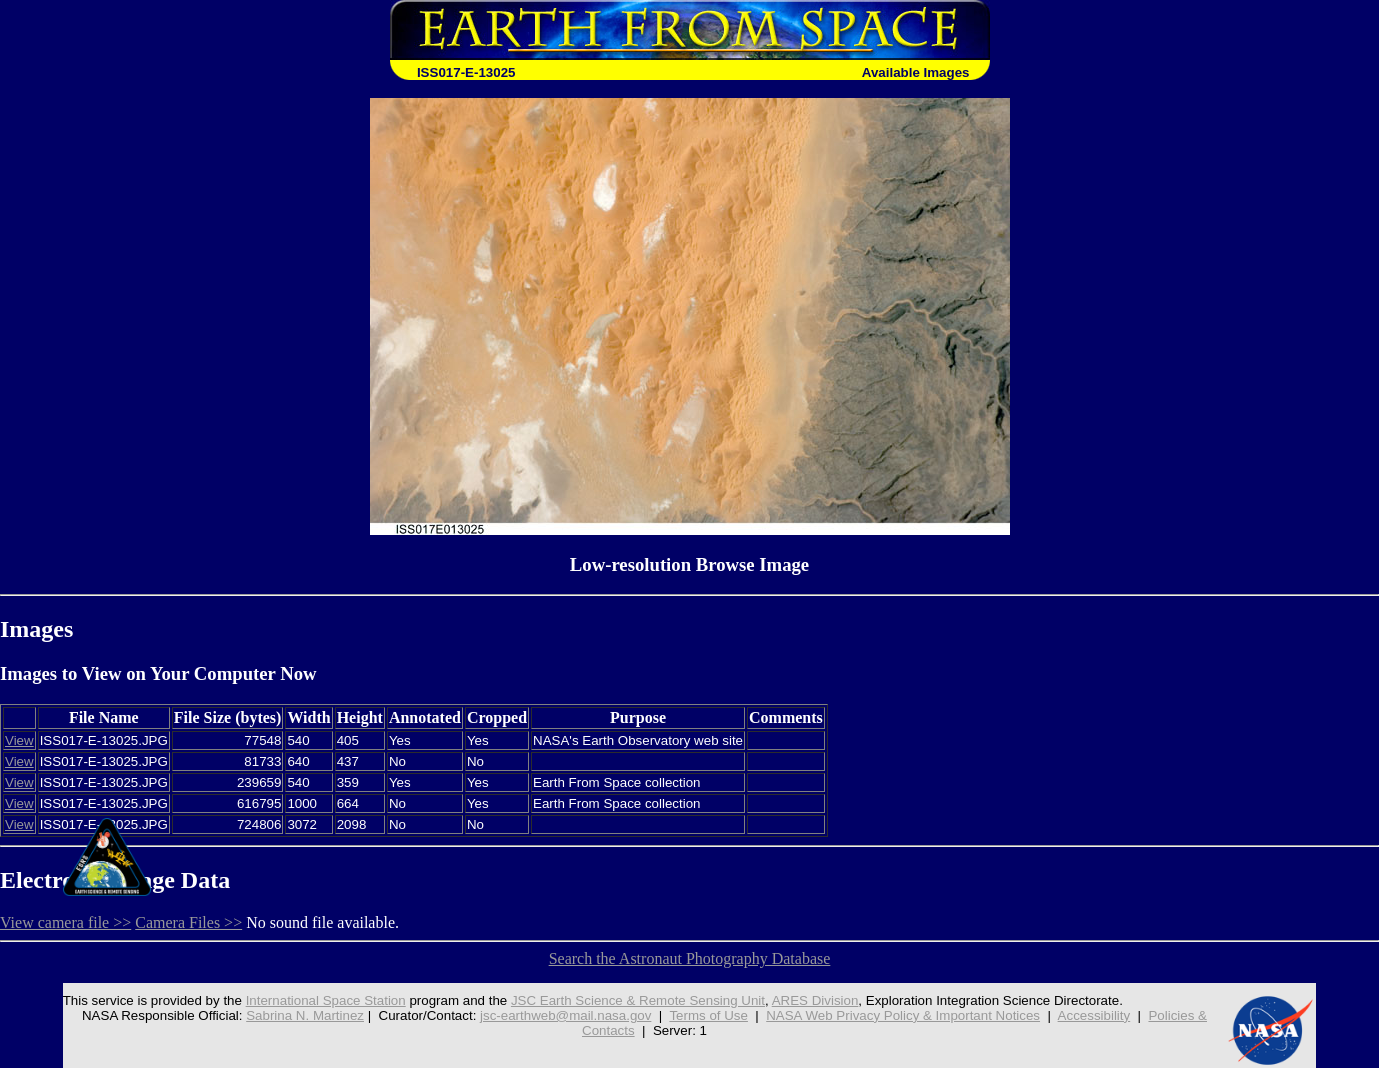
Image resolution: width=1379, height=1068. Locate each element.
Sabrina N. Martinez (305, 1015)
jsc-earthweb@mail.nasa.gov (565, 1015)
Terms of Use (708, 1015)
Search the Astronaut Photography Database (690, 958)
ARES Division (815, 1000)
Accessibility (1094, 1015)
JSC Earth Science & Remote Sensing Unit (638, 1000)
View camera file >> (65, 922)
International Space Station (326, 1000)
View (19, 740)
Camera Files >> (188, 922)
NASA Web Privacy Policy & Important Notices (903, 1015)
